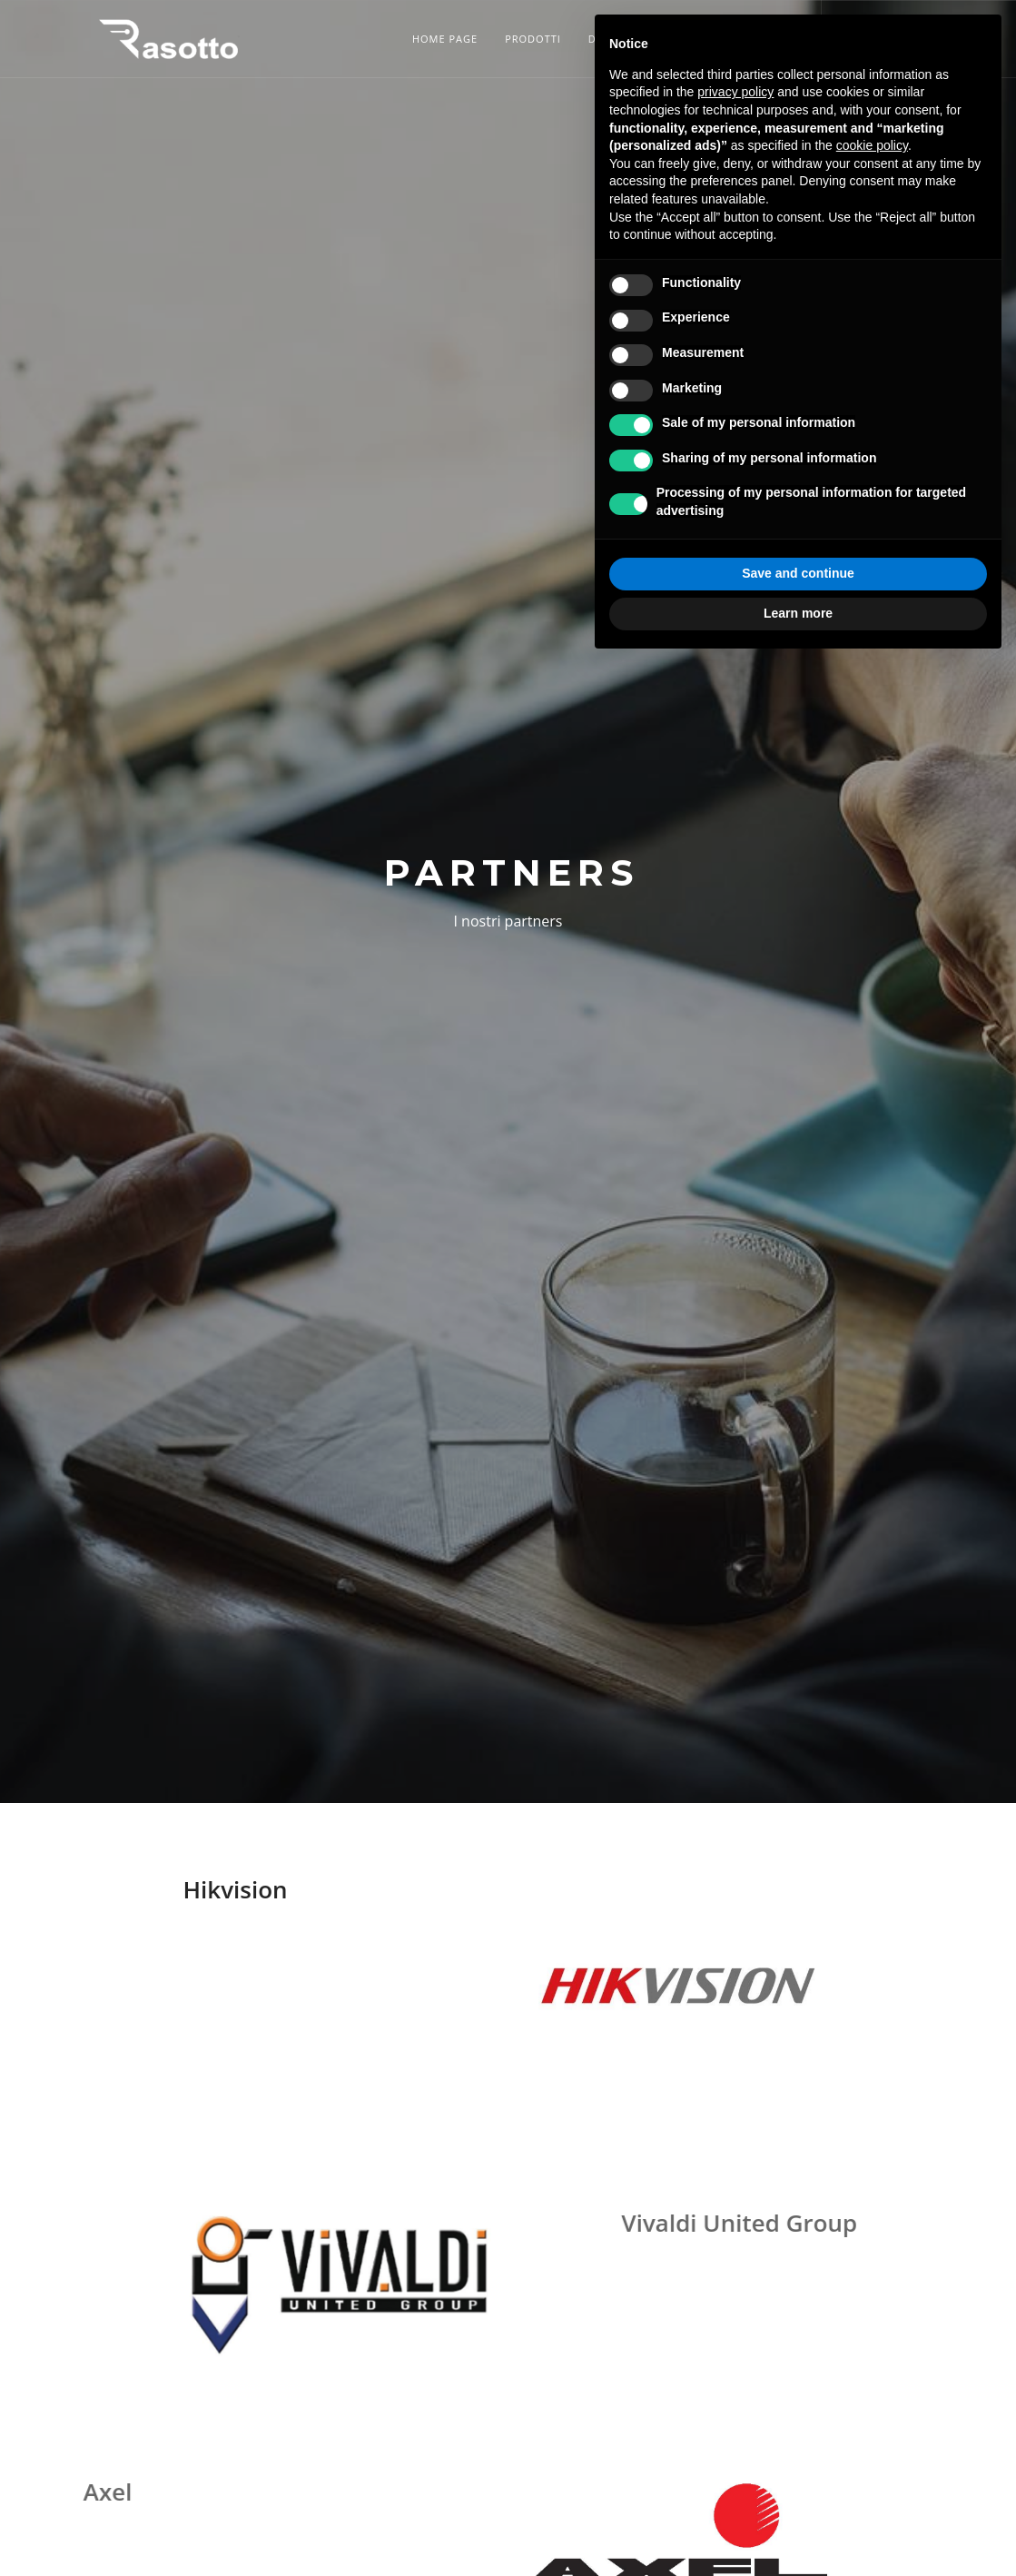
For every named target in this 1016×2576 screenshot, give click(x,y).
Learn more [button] (798, 613)
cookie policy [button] (872, 145)
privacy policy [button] (735, 91)
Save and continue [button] (798, 573)
